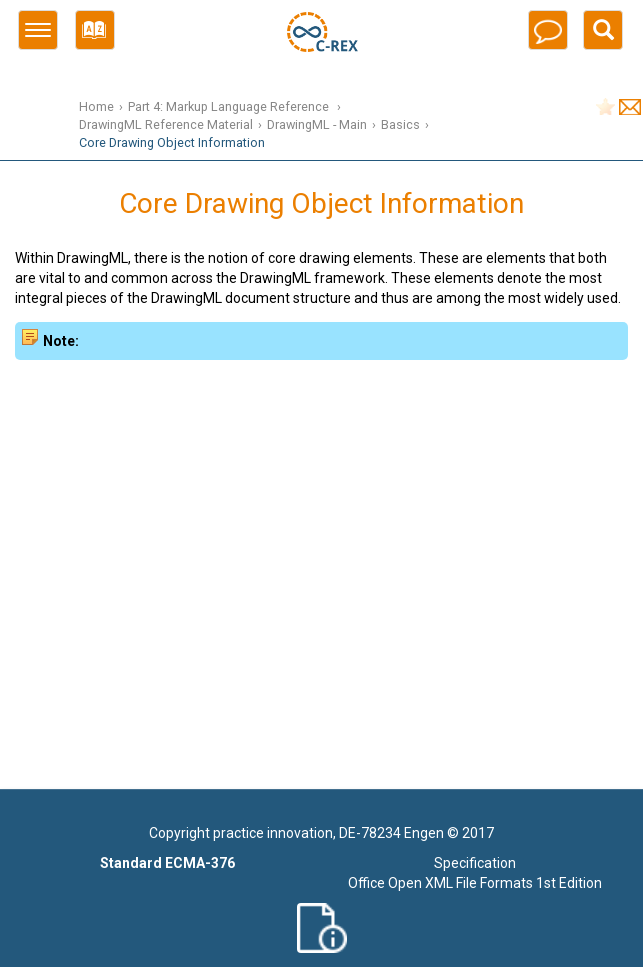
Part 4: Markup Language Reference (230, 106)
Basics (400, 124)
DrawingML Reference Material (166, 124)
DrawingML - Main (317, 124)
